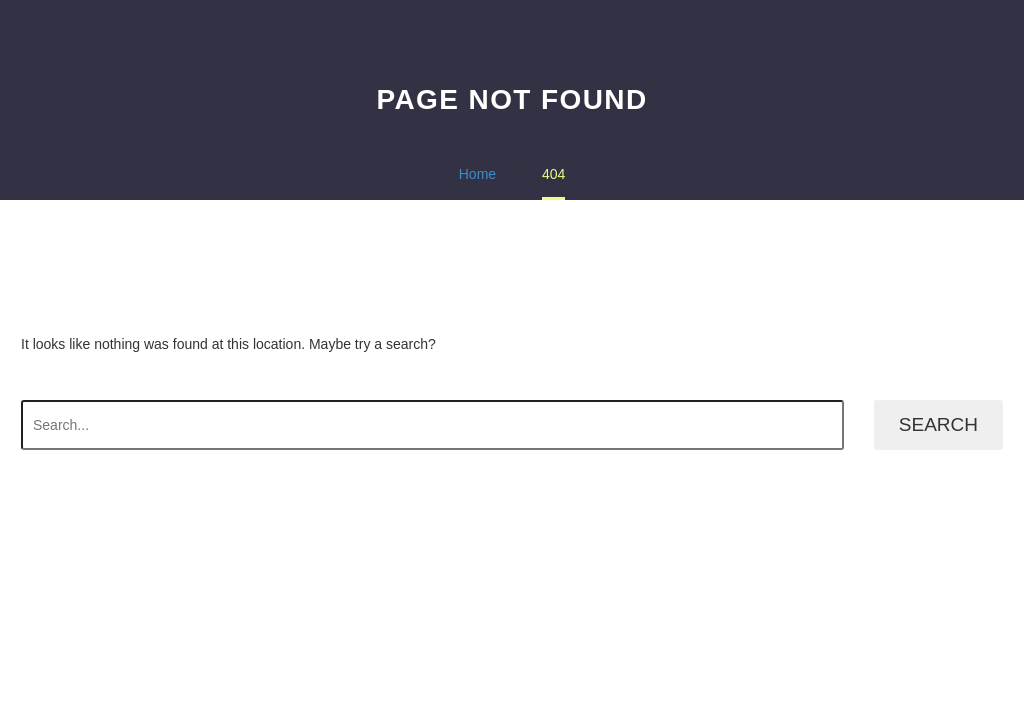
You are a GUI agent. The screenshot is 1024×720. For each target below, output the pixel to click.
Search (938, 424)
